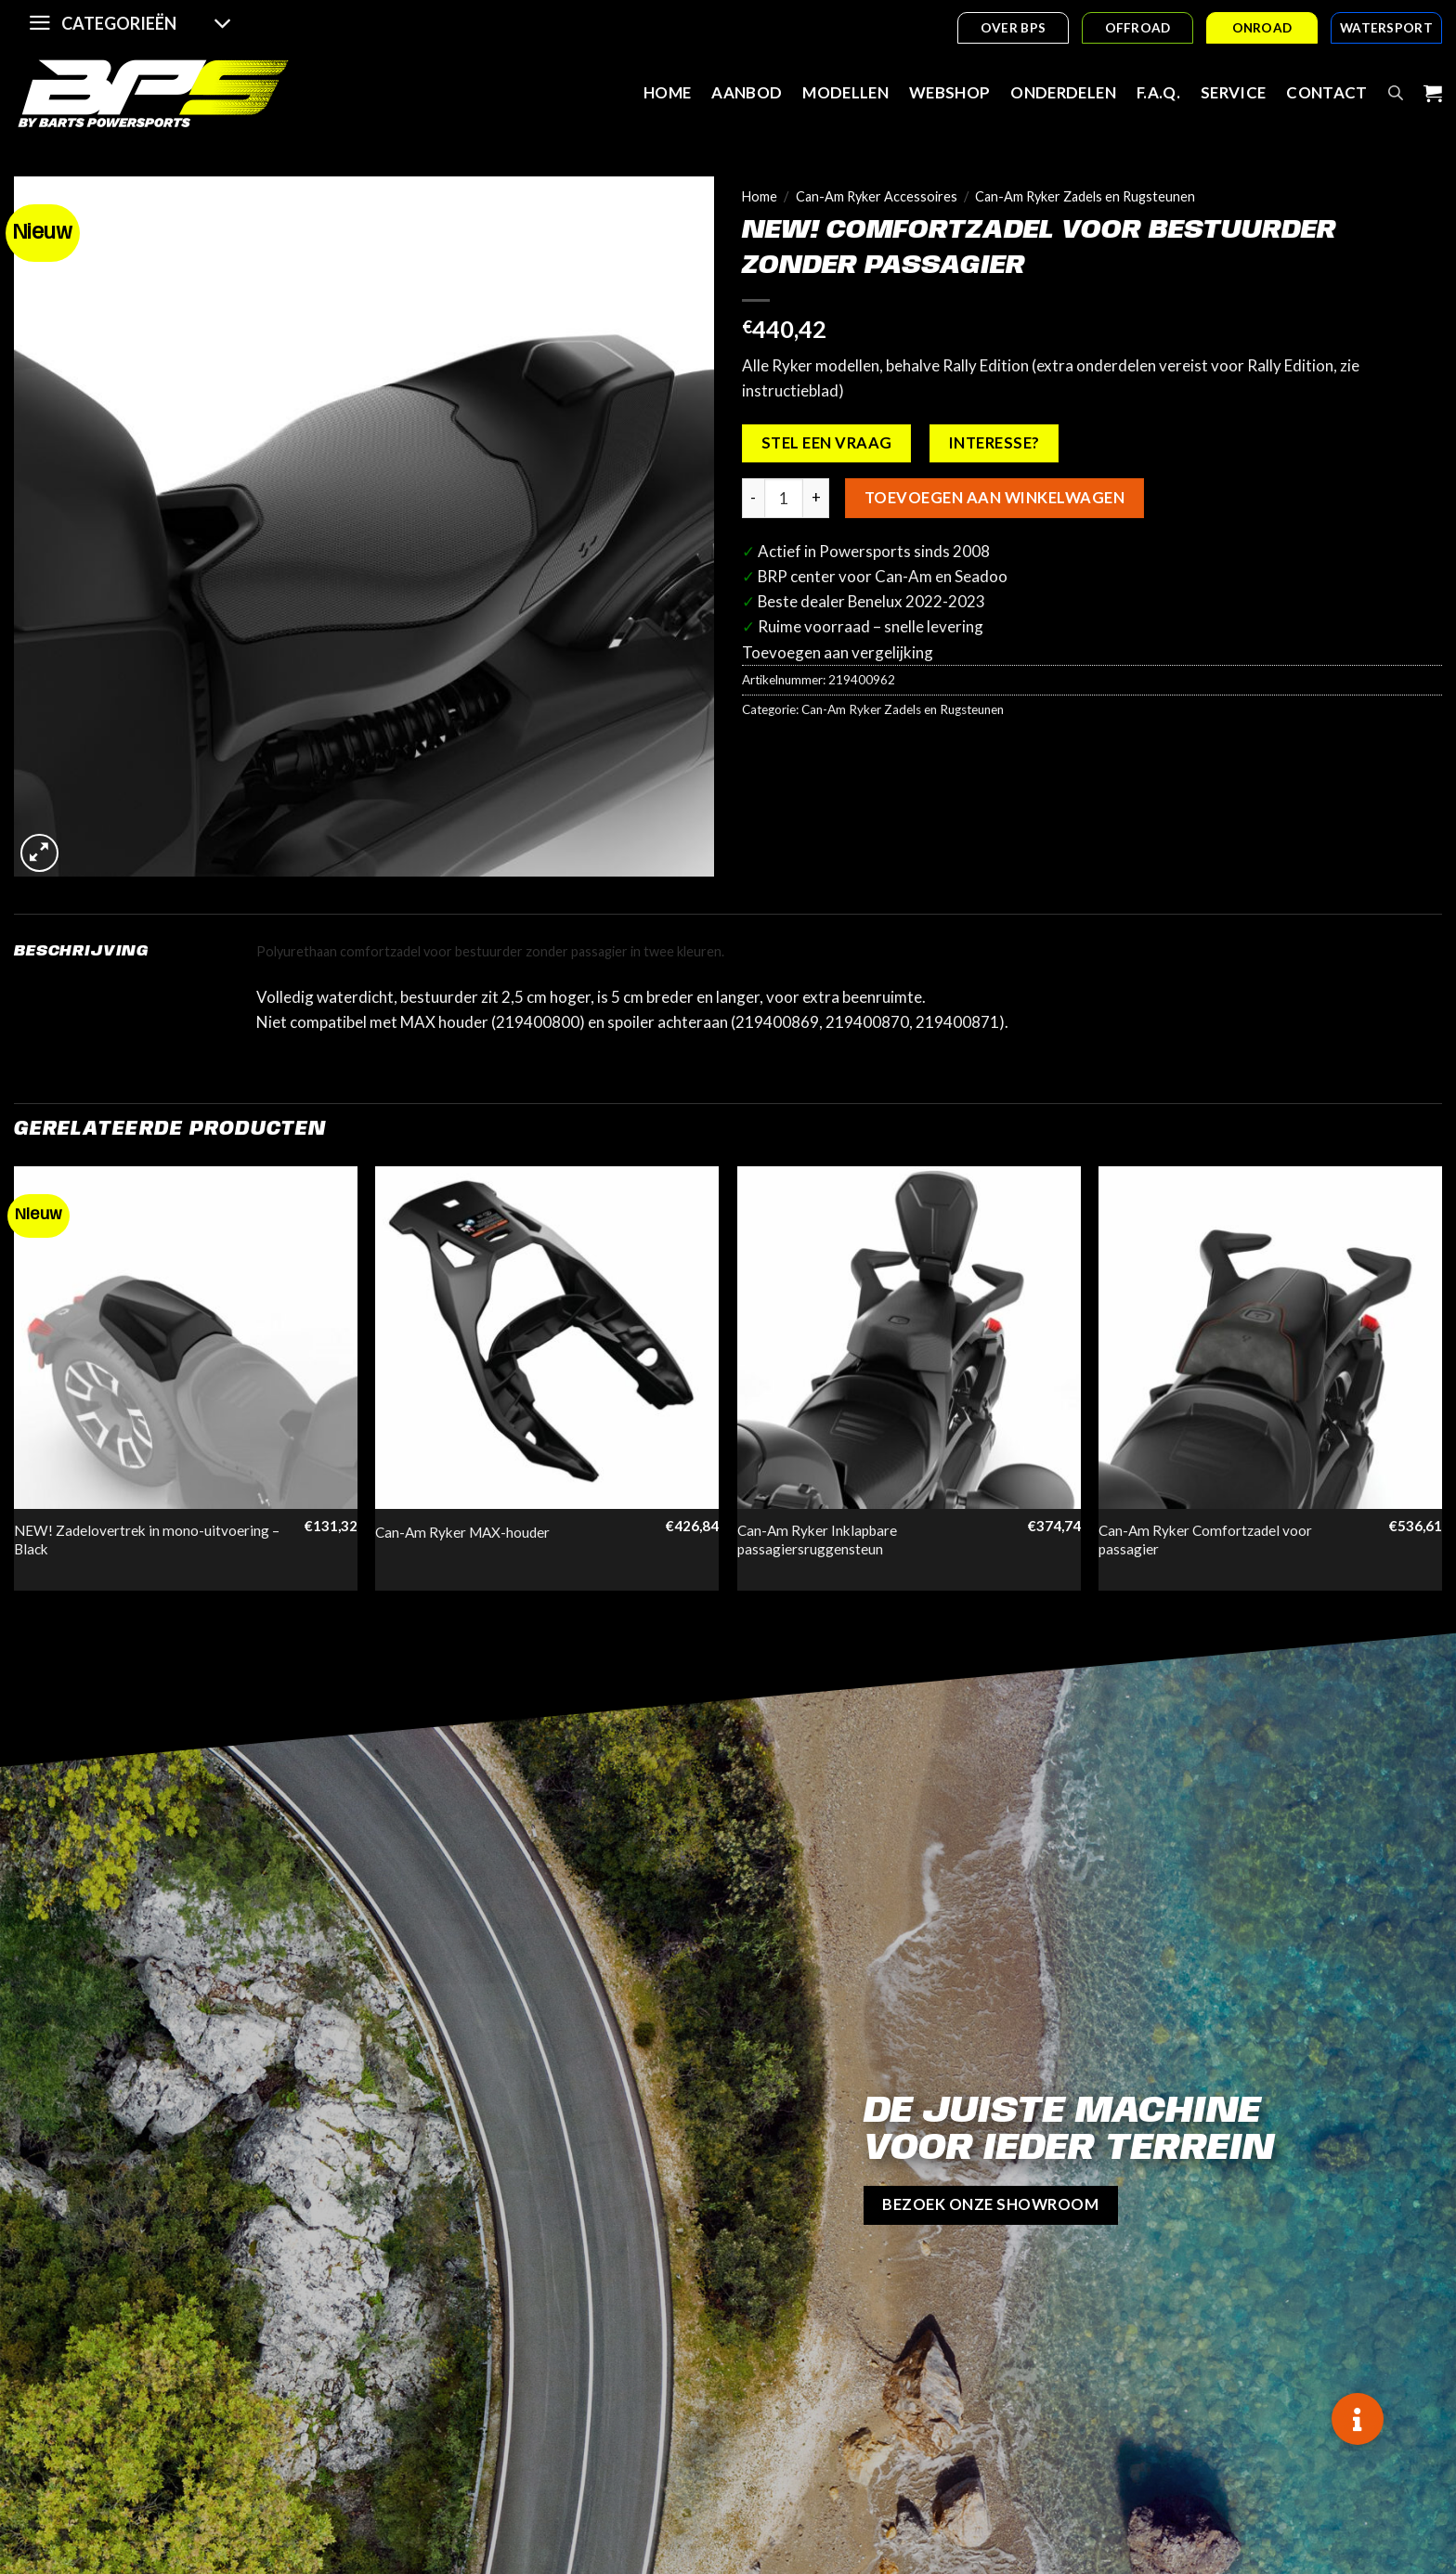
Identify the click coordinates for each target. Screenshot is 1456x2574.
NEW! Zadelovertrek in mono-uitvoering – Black (147, 1539)
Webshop (949, 92)
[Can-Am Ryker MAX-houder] (547, 1338)
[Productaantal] (783, 498)
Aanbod (746, 92)
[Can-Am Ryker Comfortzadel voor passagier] (1270, 1338)
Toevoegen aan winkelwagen (994, 497)
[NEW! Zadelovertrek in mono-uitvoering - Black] (186, 1338)
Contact (1326, 92)
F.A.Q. (1158, 92)
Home (667, 92)
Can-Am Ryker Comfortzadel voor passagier (1205, 1539)
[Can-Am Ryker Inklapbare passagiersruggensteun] (909, 1338)
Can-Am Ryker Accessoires (876, 196)
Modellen (845, 92)
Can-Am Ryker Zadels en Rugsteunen (1085, 196)
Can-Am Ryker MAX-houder (462, 1532)
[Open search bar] (1395, 92)
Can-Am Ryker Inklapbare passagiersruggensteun (817, 1539)
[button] (1358, 2419)
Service (1233, 92)
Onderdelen (1062, 92)
